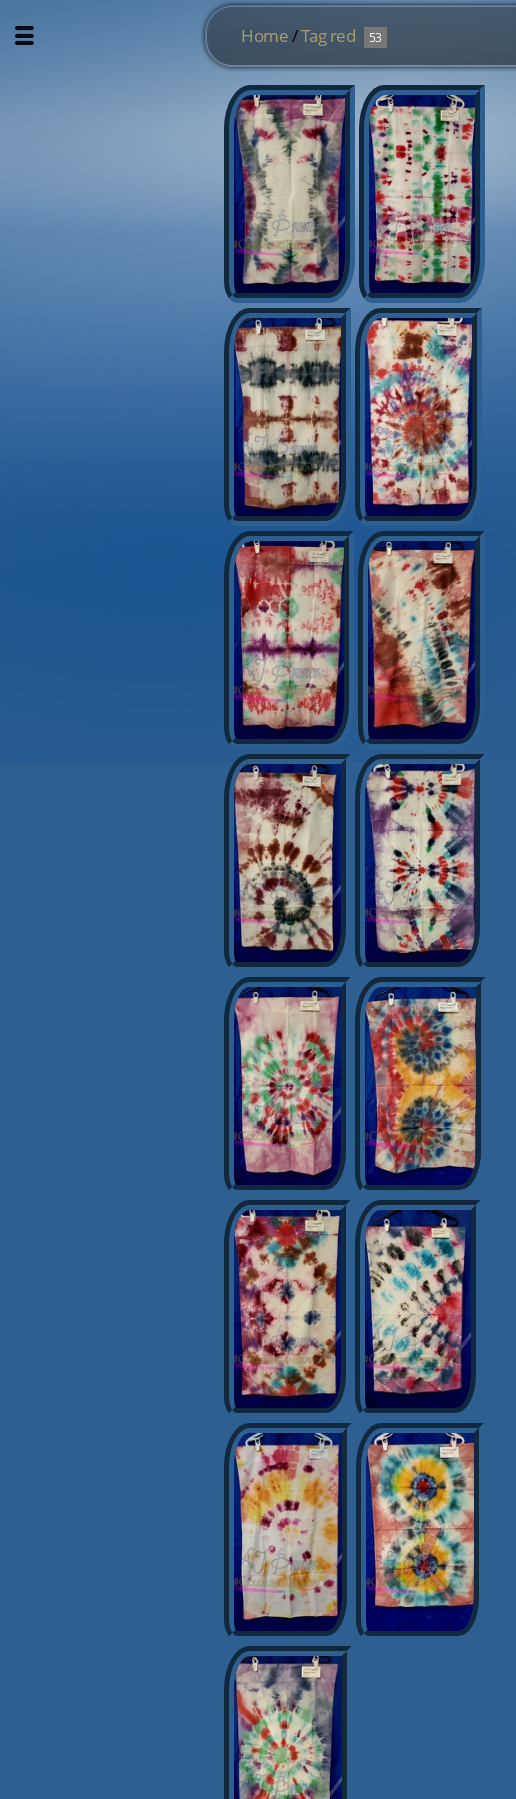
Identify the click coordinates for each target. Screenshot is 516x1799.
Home (264, 35)
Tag (314, 35)
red (343, 35)
